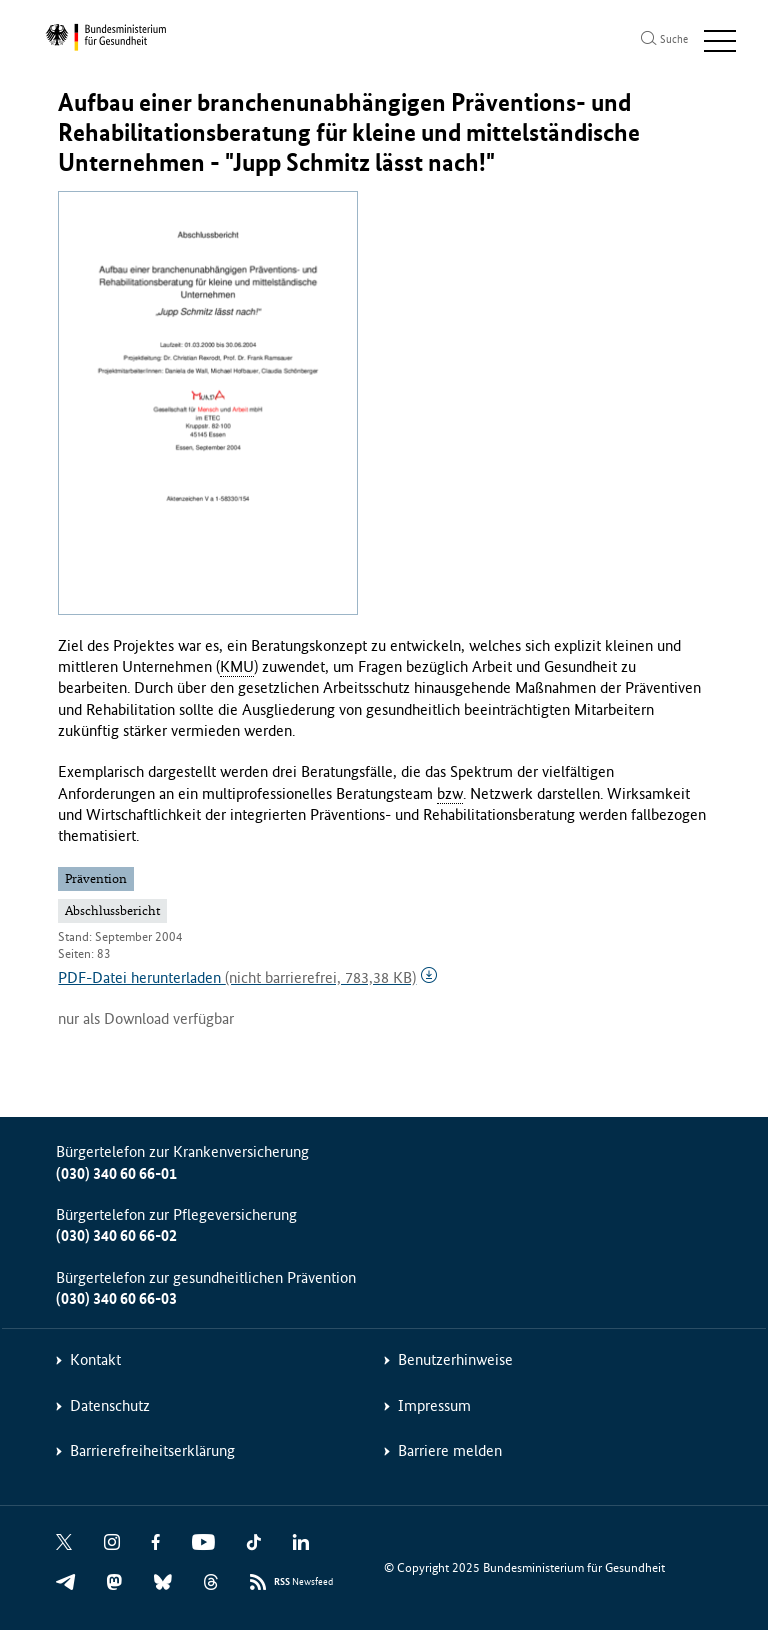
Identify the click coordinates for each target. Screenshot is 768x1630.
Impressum (434, 1405)
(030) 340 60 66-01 (116, 1173)
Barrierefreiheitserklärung (152, 1450)
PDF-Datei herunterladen (237, 977)
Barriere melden (450, 1450)
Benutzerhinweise (455, 1359)
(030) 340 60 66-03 (116, 1298)
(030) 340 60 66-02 (116, 1235)
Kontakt (95, 1359)
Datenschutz (110, 1405)
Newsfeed (303, 1582)
